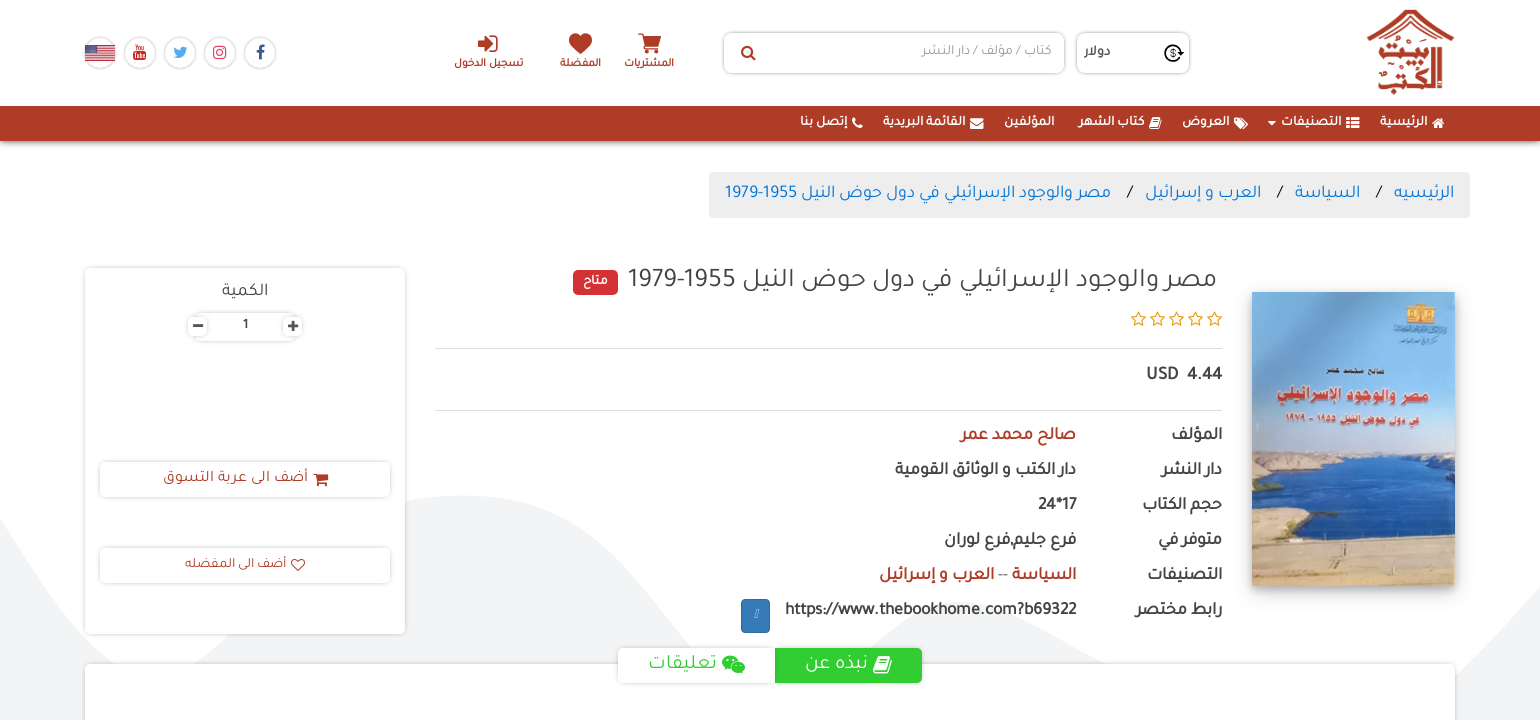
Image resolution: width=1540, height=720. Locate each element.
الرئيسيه (1424, 194)
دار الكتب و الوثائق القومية (985, 471)
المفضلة (580, 64)
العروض (1215, 123)
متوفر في (1190, 541)
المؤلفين (1029, 123)
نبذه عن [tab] (848, 665)
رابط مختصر (1179, 611)
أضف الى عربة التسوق (245, 479)
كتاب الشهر (1120, 123)
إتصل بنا (831, 123)
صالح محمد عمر (1018, 436)
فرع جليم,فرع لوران (1010, 541)
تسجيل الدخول (488, 51)
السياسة (1327, 194)
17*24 (1057, 506)
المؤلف (1196, 436)
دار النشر (1192, 471)
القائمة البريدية (933, 123)
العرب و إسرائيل (1203, 194)
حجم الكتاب (1182, 506)
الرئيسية (1412, 123)
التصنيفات (1314, 123)
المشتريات (649, 64)
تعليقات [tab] (696, 665)
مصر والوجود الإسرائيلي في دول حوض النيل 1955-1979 (918, 194)
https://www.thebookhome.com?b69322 (930, 611)
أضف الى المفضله (245, 565)
